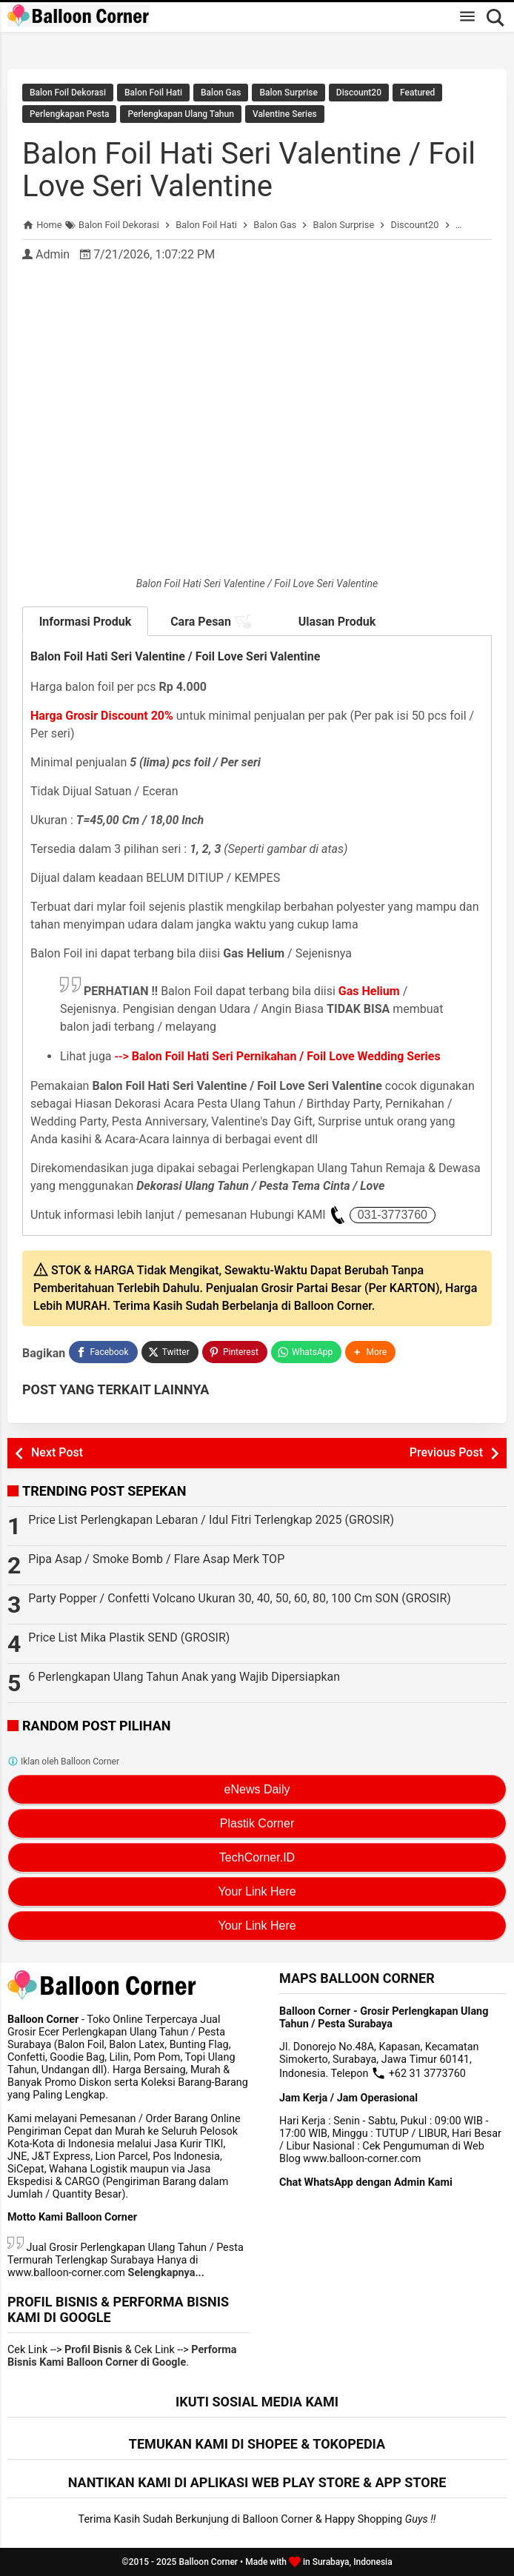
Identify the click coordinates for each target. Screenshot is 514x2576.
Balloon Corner (208, 2562)
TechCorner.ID (257, 1857)
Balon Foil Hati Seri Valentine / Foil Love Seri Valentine (248, 170)
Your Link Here (257, 1891)
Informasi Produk (85, 622)
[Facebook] (103, 1352)
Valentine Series (285, 114)
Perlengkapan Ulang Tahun (180, 114)
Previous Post (446, 1452)
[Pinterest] (234, 1352)
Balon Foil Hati (153, 92)
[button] (370, 1352)
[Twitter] (169, 1352)
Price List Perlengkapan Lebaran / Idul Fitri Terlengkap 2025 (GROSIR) (211, 1520)
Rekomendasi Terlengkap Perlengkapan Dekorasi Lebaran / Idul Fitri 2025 (256, 43)
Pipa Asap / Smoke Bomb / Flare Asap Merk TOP (156, 1559)
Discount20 (358, 92)
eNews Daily (257, 1789)
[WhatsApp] (306, 1352)
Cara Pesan (211, 622)
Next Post (57, 1452)
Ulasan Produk (337, 622)
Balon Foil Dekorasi (68, 92)
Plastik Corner (257, 1823)
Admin (53, 254)
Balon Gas (221, 92)
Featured (417, 92)
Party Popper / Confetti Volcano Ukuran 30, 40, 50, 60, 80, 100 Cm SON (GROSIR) (239, 1598)
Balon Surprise (288, 92)
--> (278, 1056)
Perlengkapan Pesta (69, 114)
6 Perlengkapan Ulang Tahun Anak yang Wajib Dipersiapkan (184, 1677)
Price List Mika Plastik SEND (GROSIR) (129, 1637)
